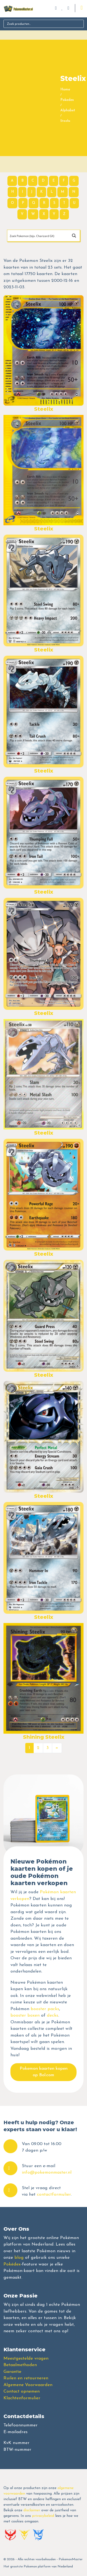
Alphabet (67, 110)
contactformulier (54, 2194)
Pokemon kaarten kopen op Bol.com (44, 2072)
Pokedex (67, 100)
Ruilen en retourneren (25, 2378)
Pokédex (12, 2264)
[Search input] (38, 236)
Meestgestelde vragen (25, 2358)
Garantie (12, 2372)
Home (65, 89)
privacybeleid (43, 2516)
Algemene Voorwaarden (27, 2385)
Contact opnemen (21, 2391)
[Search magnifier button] (74, 235)
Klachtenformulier (21, 2398)
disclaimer (31, 2510)
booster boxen (25, 2015)
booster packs (45, 2009)
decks (52, 2015)
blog (19, 2257)
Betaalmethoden (20, 2365)
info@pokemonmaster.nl (46, 2172)
